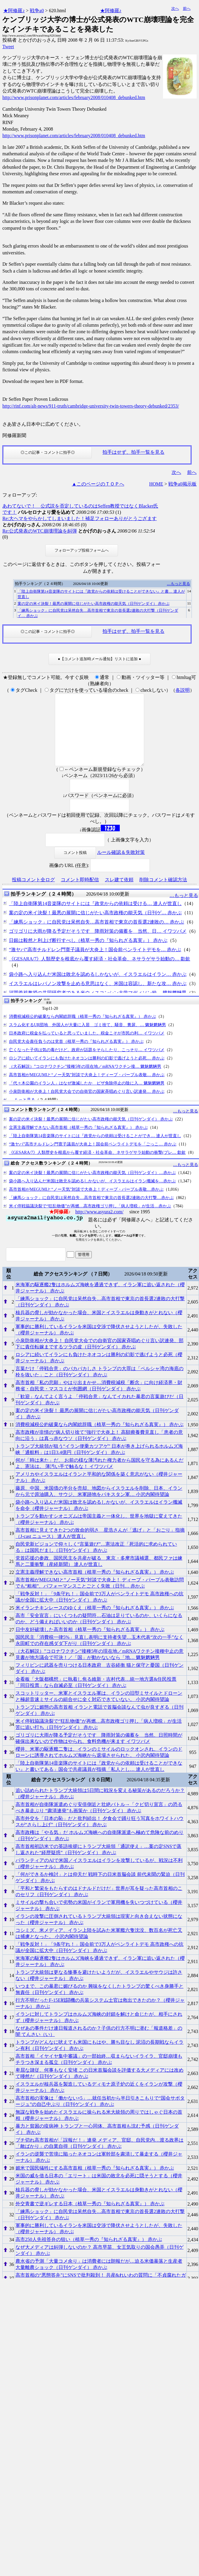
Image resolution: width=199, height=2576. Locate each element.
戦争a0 (37, 10)
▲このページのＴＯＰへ (98, 483)
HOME (156, 483)
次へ (175, 8)
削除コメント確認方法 (163, 893)
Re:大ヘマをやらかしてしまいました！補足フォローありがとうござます (79, 518)
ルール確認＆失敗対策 (121, 866)
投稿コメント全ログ (33, 893)
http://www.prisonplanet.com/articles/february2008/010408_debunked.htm (73, 97)
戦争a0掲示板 (182, 483)
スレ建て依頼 (119, 893)
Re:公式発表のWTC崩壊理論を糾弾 (39, 530)
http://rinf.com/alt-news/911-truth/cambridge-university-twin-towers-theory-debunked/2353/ (90, 406)
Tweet (8, 46)
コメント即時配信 (80, 893)
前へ (187, 8)
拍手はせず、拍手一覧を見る (133, 452)
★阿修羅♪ (14, 10)
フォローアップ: (19, 494)
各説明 (182, 690)
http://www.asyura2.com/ (99, 1225)
